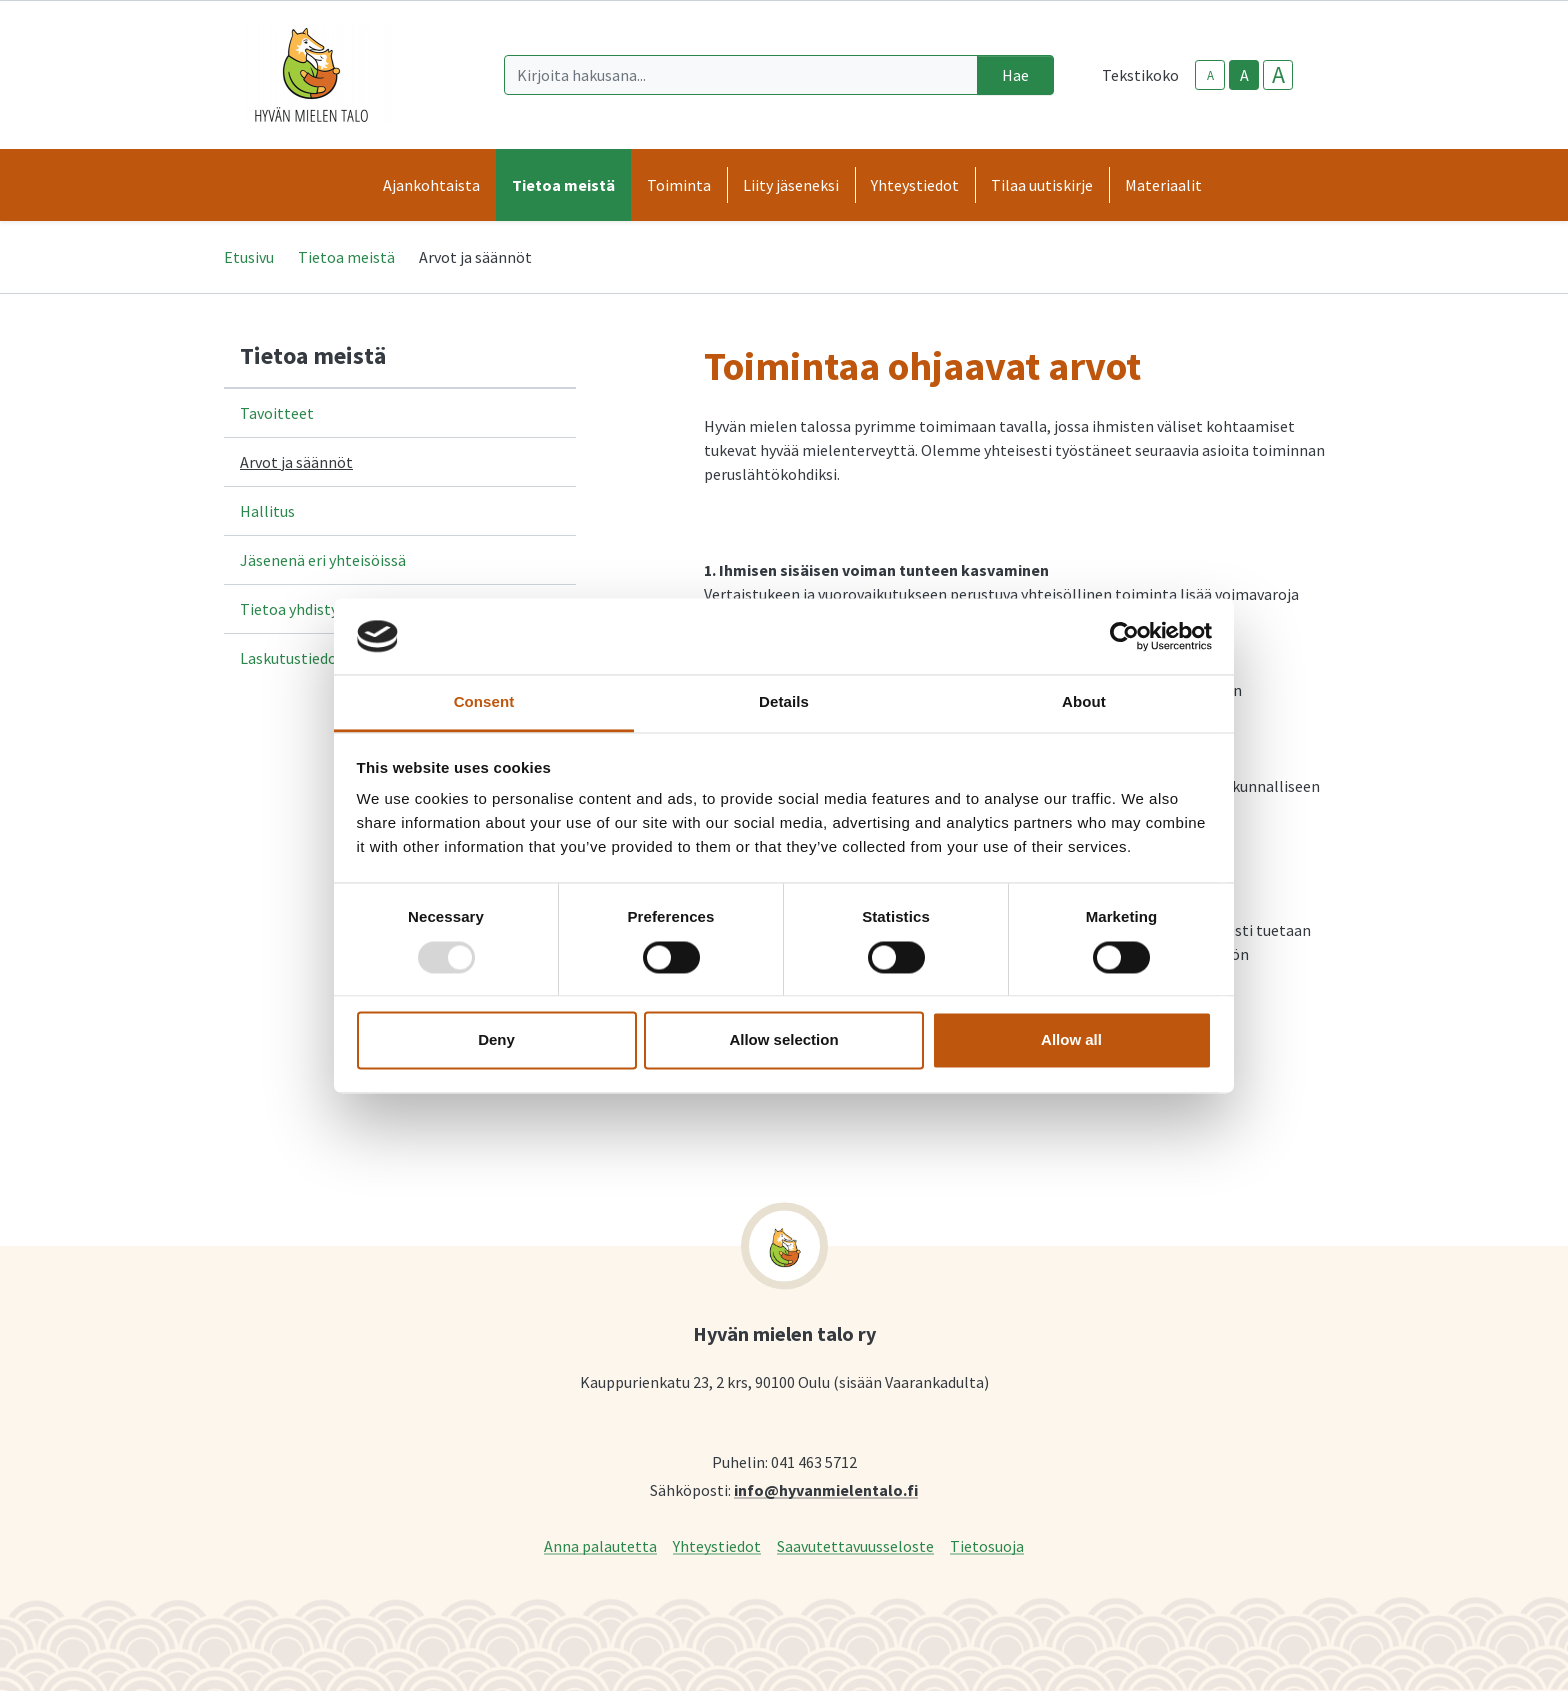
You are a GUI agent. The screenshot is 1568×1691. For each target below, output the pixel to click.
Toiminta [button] (679, 185)
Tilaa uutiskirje (1042, 185)
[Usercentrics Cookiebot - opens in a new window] (1124, 636)
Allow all (1071, 1040)
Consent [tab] (484, 702)
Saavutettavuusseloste (855, 1545)
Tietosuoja (987, 1545)
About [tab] (1084, 702)
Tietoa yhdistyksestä (311, 609)
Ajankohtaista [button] (431, 185)
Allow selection (783, 1040)
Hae (1015, 75)
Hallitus (267, 511)
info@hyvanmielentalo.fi (826, 1489)
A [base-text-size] (1244, 75)
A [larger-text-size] (1278, 75)
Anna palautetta (600, 1545)
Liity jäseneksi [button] (791, 185)
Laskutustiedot (292, 658)
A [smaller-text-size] (1210, 75)
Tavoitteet (277, 413)
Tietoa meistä (346, 257)
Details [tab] (784, 702)
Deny (496, 1040)
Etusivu (249, 257)
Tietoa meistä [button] (563, 185)
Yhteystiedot (717, 1545)
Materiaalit (1163, 185)
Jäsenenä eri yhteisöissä (323, 560)
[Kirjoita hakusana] (741, 75)
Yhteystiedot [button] (915, 185)
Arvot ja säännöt (296, 462)
